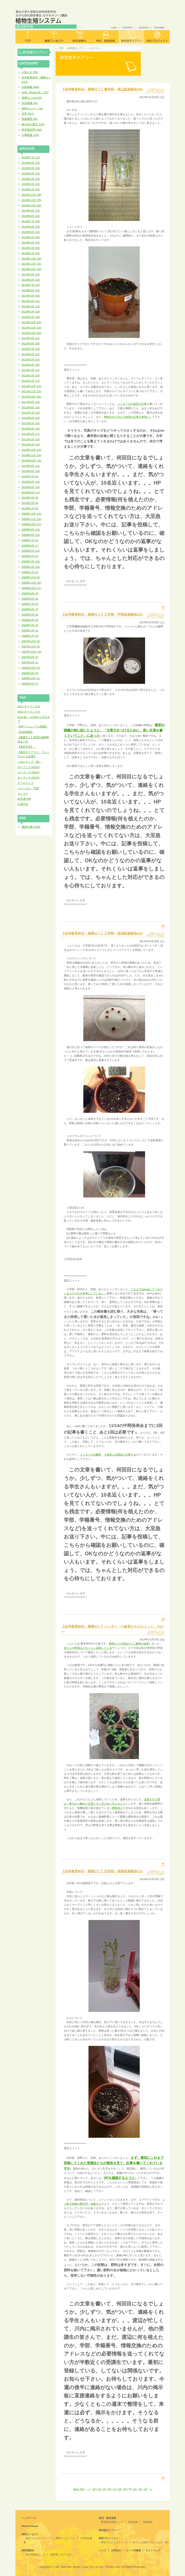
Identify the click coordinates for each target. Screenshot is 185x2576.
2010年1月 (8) (30, 508)
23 (145, 2489)
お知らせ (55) (30, 72)
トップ (28, 36)
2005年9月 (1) (30, 683)
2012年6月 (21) (31, 354)
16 (109, 2489)
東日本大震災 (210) (33, 124)
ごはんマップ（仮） (29, 761)
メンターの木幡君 (90, 1454)
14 (99, 2489)
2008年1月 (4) (30, 635)
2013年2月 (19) (31, 311)
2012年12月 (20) (31, 322)
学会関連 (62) (30, 103)
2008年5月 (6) (30, 614)
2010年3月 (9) (30, 497)
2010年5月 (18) (31, 487)
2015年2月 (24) (31, 184)
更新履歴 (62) (30, 119)
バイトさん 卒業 (28, 788)
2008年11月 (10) (31, 582)
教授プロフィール (65, 2538)
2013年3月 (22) (31, 306)
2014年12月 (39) (31, 194)
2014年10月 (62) (31, 205)
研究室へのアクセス (61, 2554)
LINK (114, 27)
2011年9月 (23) (31, 402)
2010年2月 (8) (30, 503)
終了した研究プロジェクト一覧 (150, 2542)
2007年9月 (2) (30, 657)
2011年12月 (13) (31, 386)
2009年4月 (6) (30, 556)
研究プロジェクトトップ (114, 2542)
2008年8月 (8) (30, 598)
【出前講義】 (25, 731)
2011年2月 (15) (31, 439)
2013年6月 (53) (31, 290)
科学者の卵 (24, 798)
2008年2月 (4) (30, 630)
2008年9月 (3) (30, 593)
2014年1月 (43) (31, 253)
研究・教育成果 (105, 36)
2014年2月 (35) (31, 248)
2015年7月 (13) (31, 157)
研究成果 (133, 2522)
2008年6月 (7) (30, 609)
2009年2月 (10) (31, 566)
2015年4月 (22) (31, 173)
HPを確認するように (119, 2178)
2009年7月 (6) (30, 540)
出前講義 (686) (30, 87)
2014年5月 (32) (31, 232)
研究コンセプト (54, 36)
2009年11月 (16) (31, 519)
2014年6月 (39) (31, 226)
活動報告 (148, 2522)
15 (104, 2489)
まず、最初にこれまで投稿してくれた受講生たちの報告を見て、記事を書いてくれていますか (114, 2163)
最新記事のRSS (31, 826)
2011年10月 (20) (31, 396)
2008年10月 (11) (31, 588)
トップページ (29, 2518)
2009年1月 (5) (30, 572)
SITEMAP (159, 27)
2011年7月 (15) (31, 412)
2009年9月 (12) (31, 529)
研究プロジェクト (157, 36)
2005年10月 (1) (31, 678)
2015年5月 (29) (31, 168)
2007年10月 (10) (31, 651)
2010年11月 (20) (31, 455)
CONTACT (128, 27)
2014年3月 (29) (31, 242)
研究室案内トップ (35, 2554)
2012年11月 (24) (31, 327)
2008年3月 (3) (30, 625)
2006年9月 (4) (30, 673)
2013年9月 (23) (31, 274)
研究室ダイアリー (131, 36)
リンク (102, 2550)
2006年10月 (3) (31, 667)
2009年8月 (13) (31, 535)
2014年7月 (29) (31, 221)
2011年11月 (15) (31, 391)
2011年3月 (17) (31, 434)
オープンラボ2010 (28, 767)
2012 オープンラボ (28, 711)
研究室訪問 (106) (32, 129)
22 (140, 2489)
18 (119, 2489)
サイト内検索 (133, 2550)
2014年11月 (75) (31, 200)
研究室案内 (80, 36)
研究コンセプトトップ (38, 2538)
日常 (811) (28, 113)
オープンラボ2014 (28, 772)
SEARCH (144, 27)
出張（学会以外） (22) (35, 92)
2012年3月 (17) (31, 370)
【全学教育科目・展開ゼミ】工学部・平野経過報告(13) (102, 614)
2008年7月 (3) (30, 604)
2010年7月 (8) (30, 476)
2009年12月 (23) (31, 513)
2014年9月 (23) (31, 210)
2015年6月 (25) (31, 162)
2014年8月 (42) (31, 216)
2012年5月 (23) (31, 359)
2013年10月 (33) (31, 269)
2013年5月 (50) (31, 295)
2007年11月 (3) (31, 646)
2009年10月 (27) (31, 524)
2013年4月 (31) (31, 301)
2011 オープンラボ (28, 706)
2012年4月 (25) (31, 364)
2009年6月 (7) (30, 545)
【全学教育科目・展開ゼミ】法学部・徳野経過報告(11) (102, 1871)
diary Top (78, 2489)
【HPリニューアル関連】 (32, 726)
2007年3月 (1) (30, 662)
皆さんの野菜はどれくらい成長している (88, 1647)
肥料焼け (117, 1808)
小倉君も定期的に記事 (117, 1454)
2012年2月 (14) (31, 375)
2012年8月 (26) (31, 343)
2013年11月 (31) (31, 263)
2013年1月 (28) (31, 317)
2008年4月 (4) (30, 620)
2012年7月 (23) (31, 348)
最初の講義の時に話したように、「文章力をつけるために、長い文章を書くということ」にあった (114, 730)
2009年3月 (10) (31, 561)
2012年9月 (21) (31, 338)
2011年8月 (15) (31, 407)
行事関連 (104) (30, 135)
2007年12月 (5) (31, 641)
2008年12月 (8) (31, 577)
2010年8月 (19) (31, 471)
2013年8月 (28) (31, 279)
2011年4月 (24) (31, 428)
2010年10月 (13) (31, 460)
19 (124, 2489)
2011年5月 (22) (31, 423)
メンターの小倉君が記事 (132, 403)
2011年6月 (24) (31, 417)
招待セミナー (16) (32, 108)
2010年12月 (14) (31, 449)
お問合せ (116, 2550)
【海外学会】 (26, 746)
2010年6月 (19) (31, 481)
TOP (61, 48)
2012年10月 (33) (31, 333)
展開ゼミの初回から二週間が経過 (129, 1643)
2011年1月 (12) (31, 444)
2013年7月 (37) (31, 285)
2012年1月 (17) (31, 380)
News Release (30, 2526)
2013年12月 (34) (31, 258)
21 (135, 2489)
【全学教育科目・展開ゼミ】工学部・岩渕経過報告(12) (102, 933)
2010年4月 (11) (31, 492)
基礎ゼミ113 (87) (32, 97)
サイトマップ (153, 2550)
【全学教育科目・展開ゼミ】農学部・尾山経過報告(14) (102, 89)
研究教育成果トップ (112, 2522)
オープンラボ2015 (28, 777)
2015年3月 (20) (31, 178)
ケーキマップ (25, 783)
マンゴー (22, 793)
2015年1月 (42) (31, 189)
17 (114, 2489)
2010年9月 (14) (31, 465)
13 (93, 2489)
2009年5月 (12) (31, 550)
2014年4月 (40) (31, 237)
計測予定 (22, 804)
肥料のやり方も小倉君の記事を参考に (126, 416)
